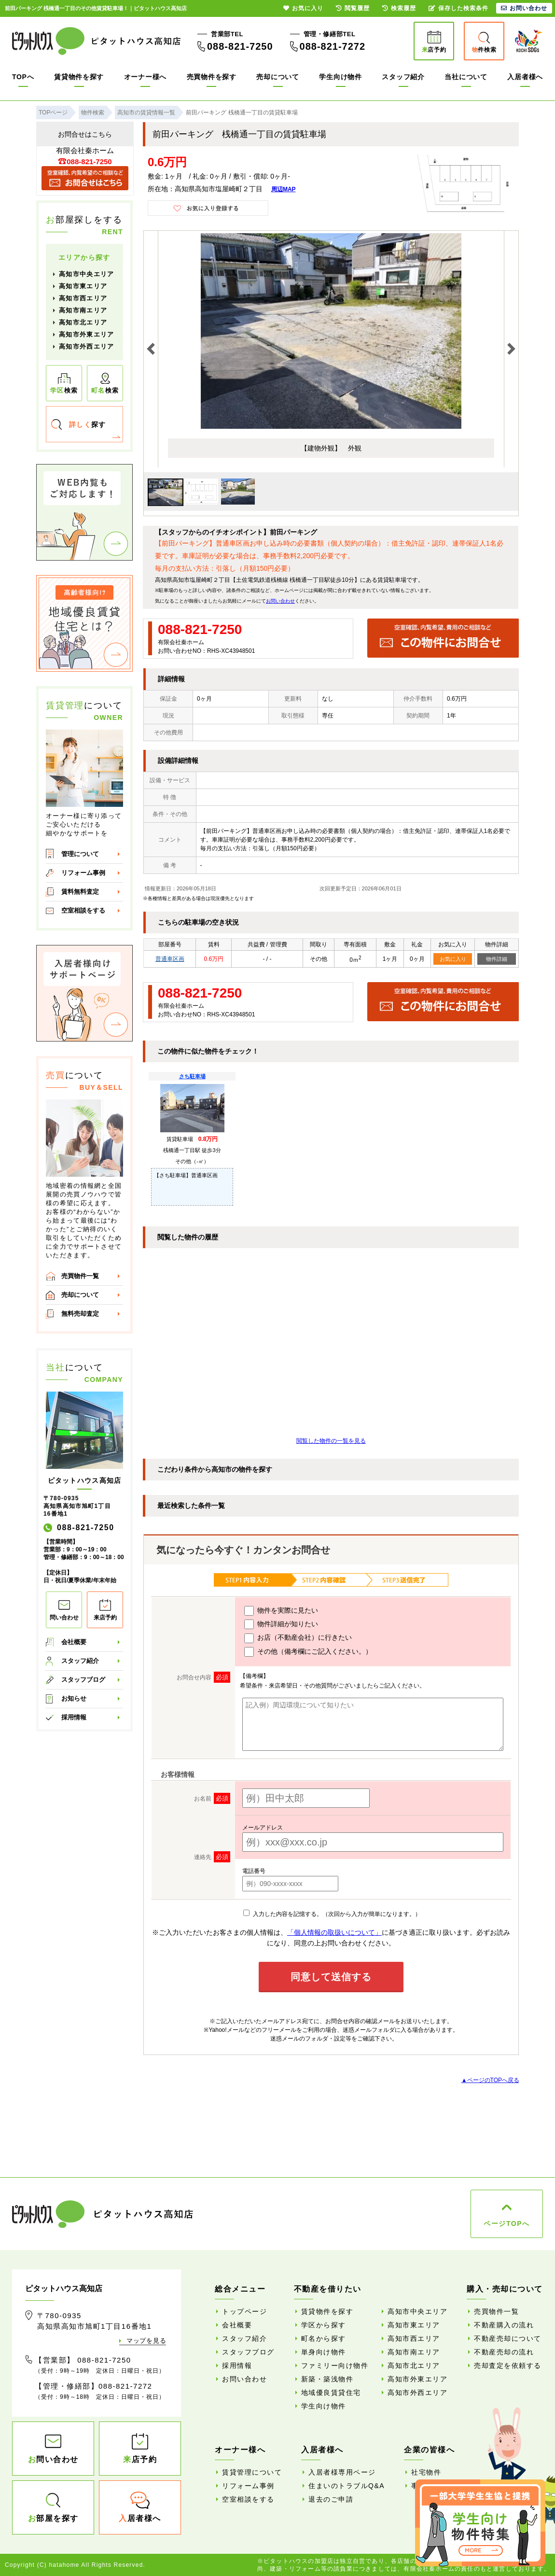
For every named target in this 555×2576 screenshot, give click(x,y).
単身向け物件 (323, 2352)
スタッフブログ (83, 1679)
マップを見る (146, 2340)
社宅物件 (426, 2472)
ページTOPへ (506, 2223)
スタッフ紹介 (403, 77)
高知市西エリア (83, 298)
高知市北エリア (83, 322)
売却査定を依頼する (507, 2365)
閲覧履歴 (353, 8)
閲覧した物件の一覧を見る (331, 1440)
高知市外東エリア (86, 334)
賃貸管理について (252, 2472)
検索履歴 (399, 8)
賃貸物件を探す (79, 77)
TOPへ (23, 77)
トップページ (244, 2311)
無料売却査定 (80, 1313)
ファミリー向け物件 (335, 2365)
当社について (465, 77)
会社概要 (73, 1642)
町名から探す (323, 2338)
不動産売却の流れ (504, 2352)
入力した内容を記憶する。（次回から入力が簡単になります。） (331, 1914)
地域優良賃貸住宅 (331, 2392)
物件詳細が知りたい (281, 1624)
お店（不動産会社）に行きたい (298, 1638)
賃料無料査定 (80, 891)
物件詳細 (496, 959)
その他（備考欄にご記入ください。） (308, 1652)
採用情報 (73, 1717)
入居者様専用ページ (342, 2472)
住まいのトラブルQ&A (346, 2486)
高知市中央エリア (86, 274)
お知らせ (73, 1698)
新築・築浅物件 (327, 2379)
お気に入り (453, 959)
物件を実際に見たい (281, 1611)
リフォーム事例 (83, 872)
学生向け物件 (340, 77)
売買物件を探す (211, 77)
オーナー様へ (145, 77)
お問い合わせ (280, 601)
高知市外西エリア (86, 346)
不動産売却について (507, 2338)
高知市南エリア (83, 310)
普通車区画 (169, 959)
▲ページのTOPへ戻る (490, 2080)
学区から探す (323, 2325)
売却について (277, 77)
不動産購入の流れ (504, 2325)
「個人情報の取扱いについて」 (334, 1932)
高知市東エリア (83, 286)
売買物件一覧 (80, 1276)
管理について (80, 854)
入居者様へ (525, 77)
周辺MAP (283, 189)
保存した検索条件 (458, 8)
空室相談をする (83, 910)
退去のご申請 (330, 2499)
